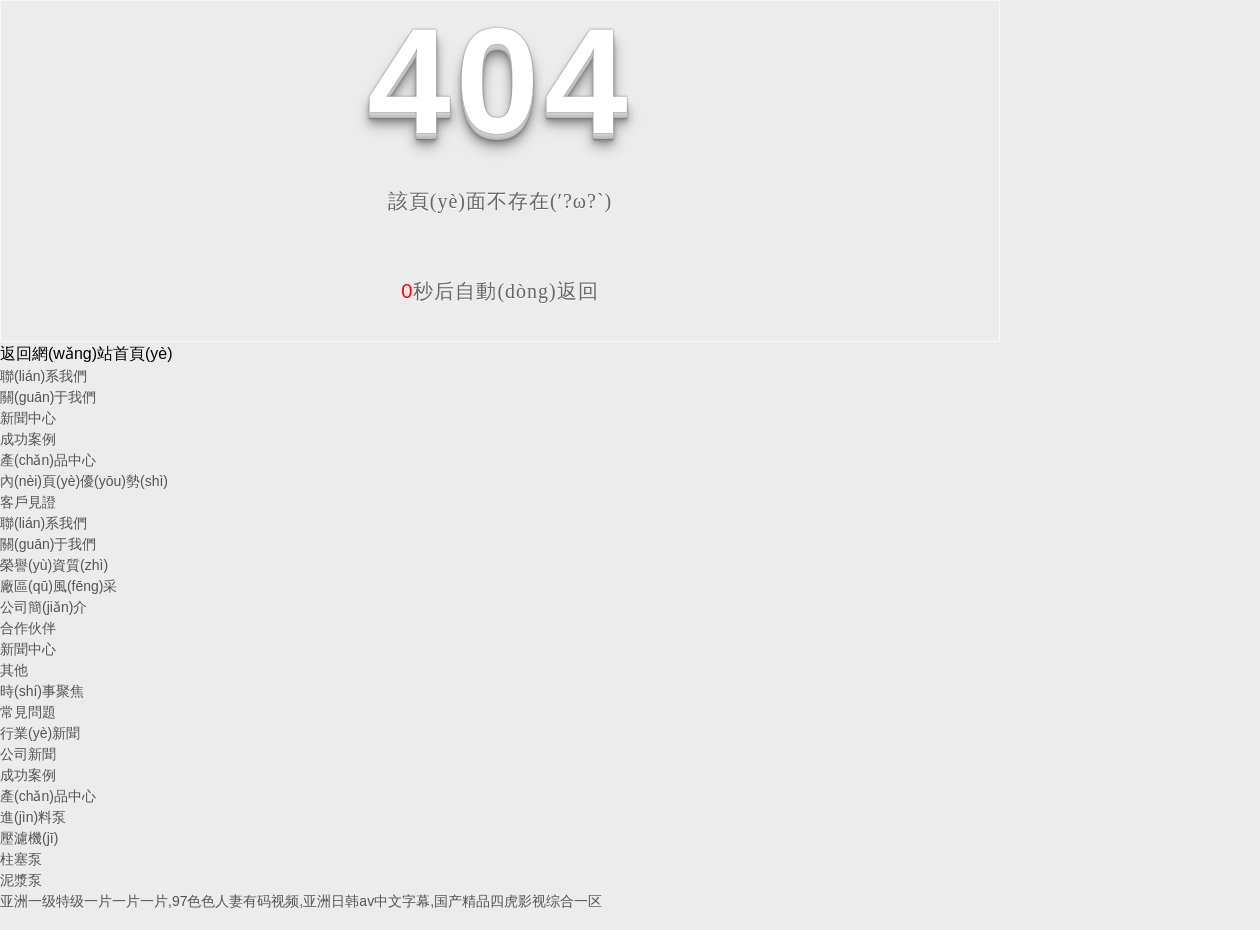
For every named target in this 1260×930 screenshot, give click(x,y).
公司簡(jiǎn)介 (43, 607)
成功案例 (28, 439)
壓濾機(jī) (29, 838)
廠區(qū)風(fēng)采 (58, 586)
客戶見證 (28, 502)
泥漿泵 (21, 880)
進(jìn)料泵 (33, 817)
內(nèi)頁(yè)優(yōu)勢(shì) (84, 481)
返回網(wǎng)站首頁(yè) (86, 353)
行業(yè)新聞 (40, 733)
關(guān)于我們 (48, 397)
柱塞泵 (21, 859)
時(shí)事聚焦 (42, 691)
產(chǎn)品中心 (48, 460)
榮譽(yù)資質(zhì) (54, 565)
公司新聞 (28, 754)
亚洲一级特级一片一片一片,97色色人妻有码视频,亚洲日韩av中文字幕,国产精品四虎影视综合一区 (301, 901)
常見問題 (28, 712)
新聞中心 (28, 418)
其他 (14, 670)
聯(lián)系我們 (43, 376)
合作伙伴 (28, 628)
